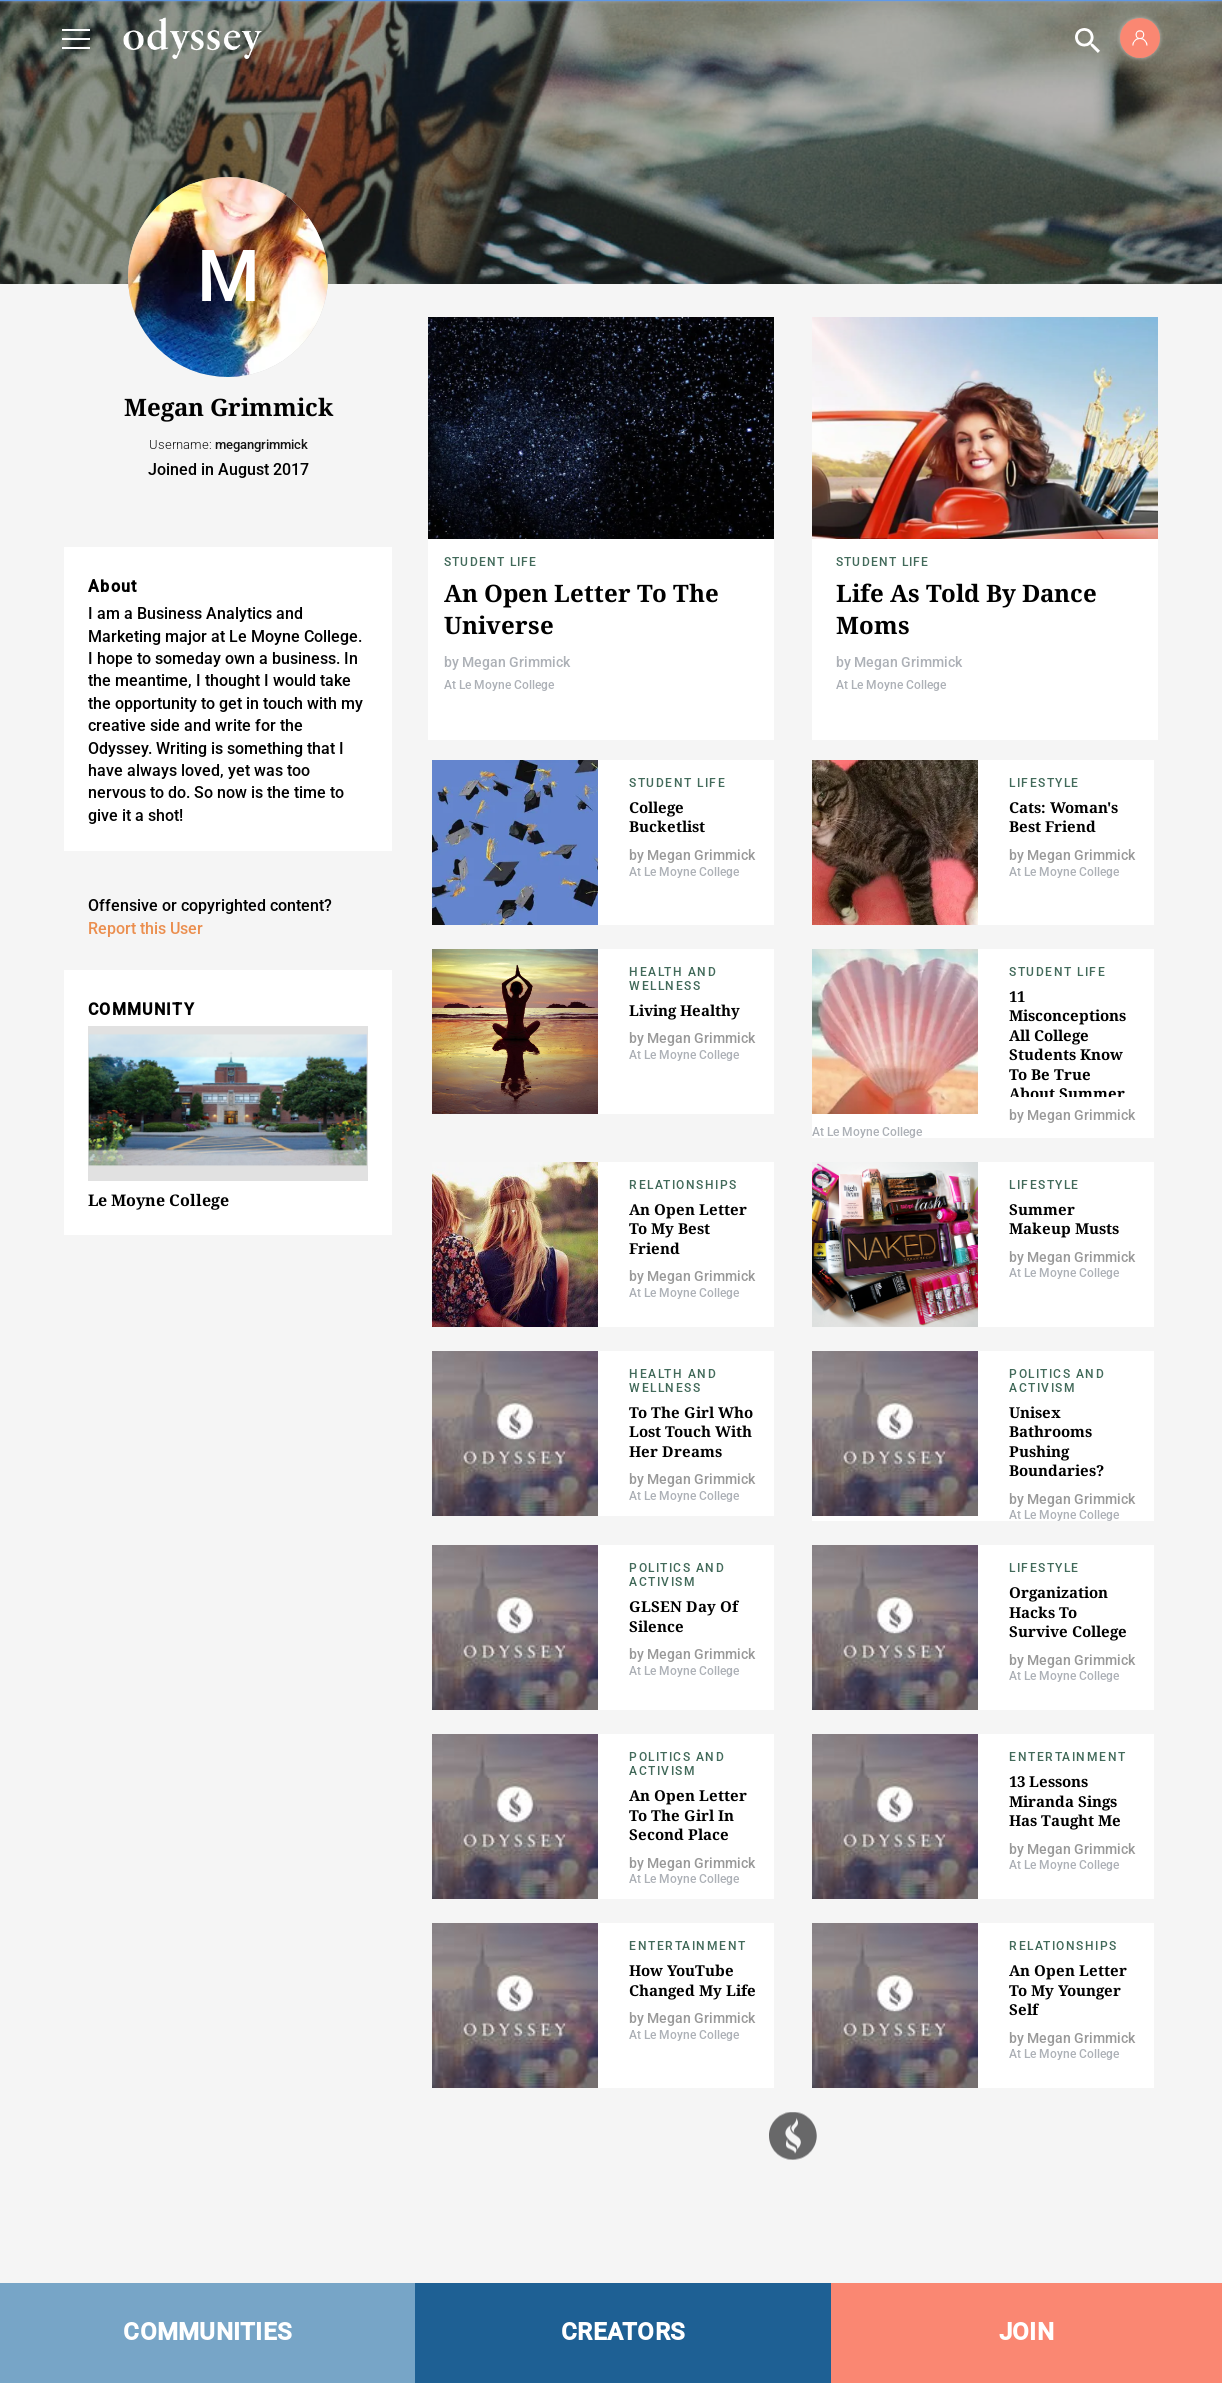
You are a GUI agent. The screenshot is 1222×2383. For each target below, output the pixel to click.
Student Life (490, 562)
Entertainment (1068, 1757)
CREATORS (623, 2332)
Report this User (145, 928)
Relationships (683, 1185)
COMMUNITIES (207, 2332)
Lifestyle (1044, 783)
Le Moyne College (158, 1200)
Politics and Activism (1057, 1381)
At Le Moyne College (499, 685)
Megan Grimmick (516, 662)
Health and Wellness (673, 979)
